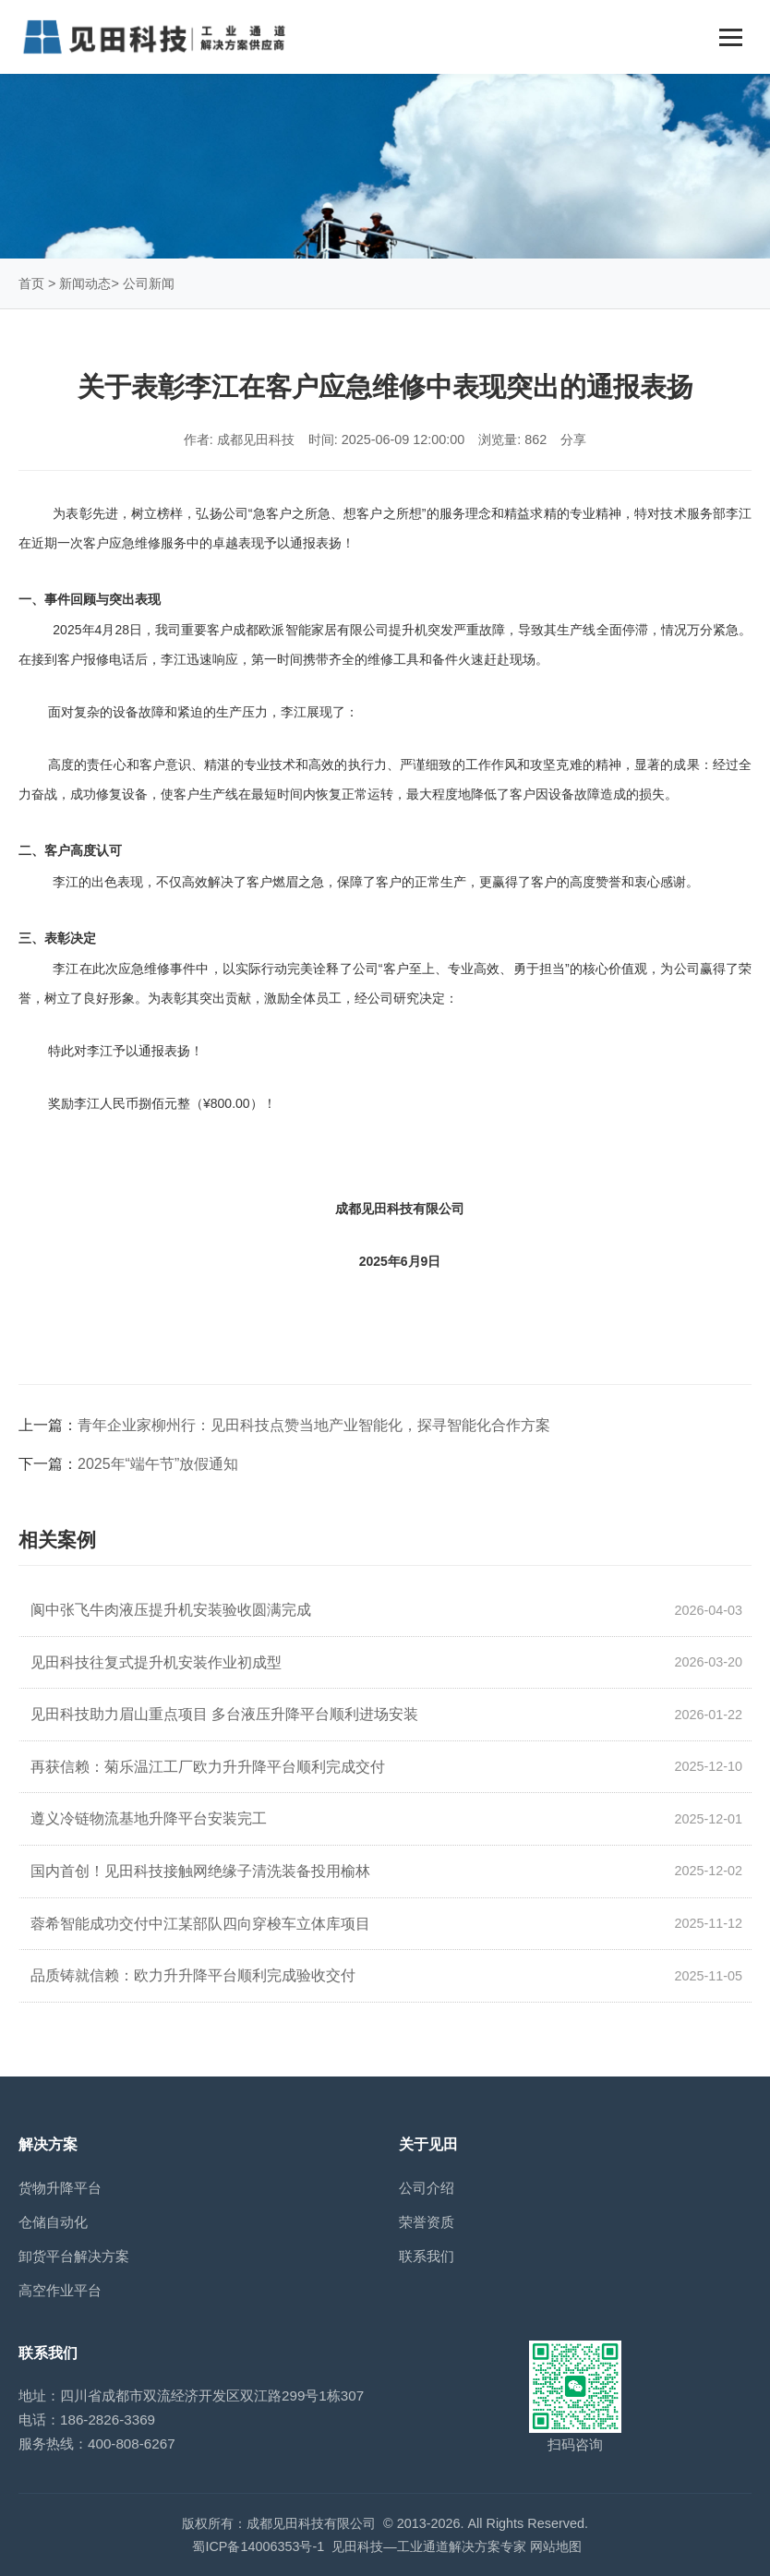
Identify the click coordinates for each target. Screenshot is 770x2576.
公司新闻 (148, 283)
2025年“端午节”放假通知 (158, 1464)
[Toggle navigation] (731, 37)
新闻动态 (85, 283)
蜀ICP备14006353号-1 (258, 2546)
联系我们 (426, 2256)
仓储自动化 (53, 2222)
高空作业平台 (60, 2290)
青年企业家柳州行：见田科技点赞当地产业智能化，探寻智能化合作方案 (314, 1425)
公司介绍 (426, 2188)
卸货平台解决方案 (73, 2256)
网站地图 (556, 2546)
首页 (31, 283)
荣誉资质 (426, 2222)
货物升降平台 (60, 2188)
